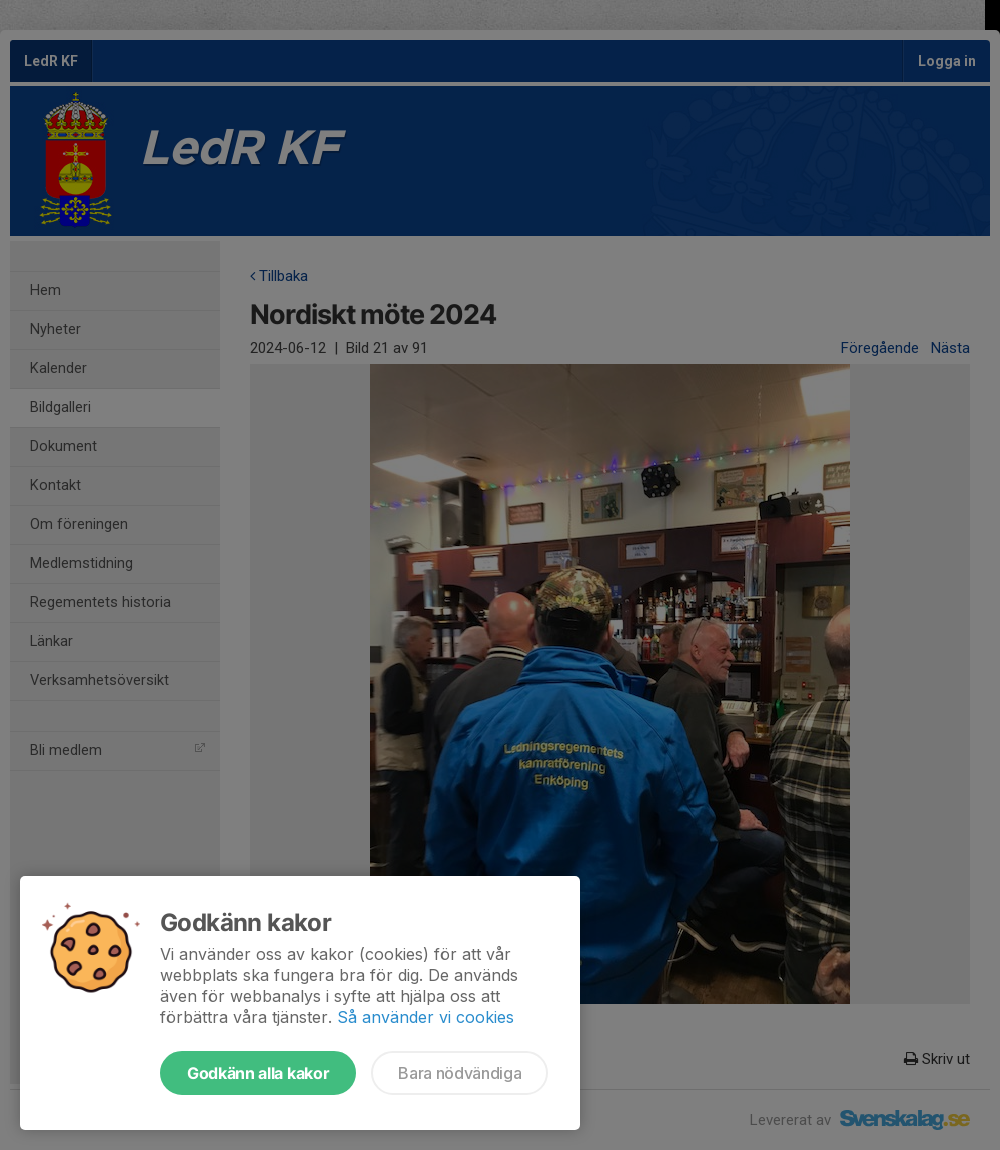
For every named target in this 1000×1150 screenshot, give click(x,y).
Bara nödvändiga (459, 1073)
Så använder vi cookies (425, 1017)
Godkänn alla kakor (258, 1073)
